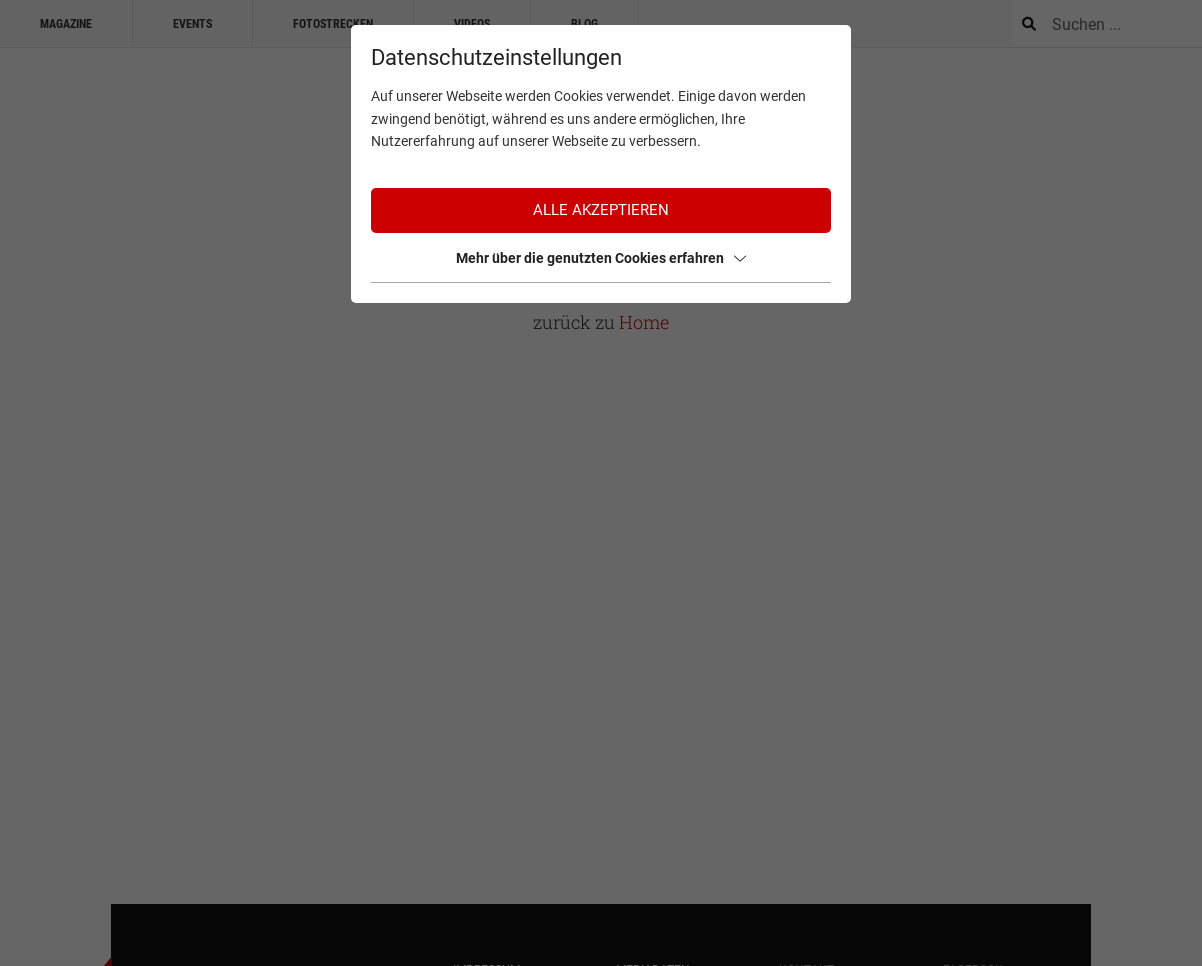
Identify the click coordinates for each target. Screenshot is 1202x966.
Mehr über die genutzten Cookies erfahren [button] (601, 258)
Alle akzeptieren (601, 210)
